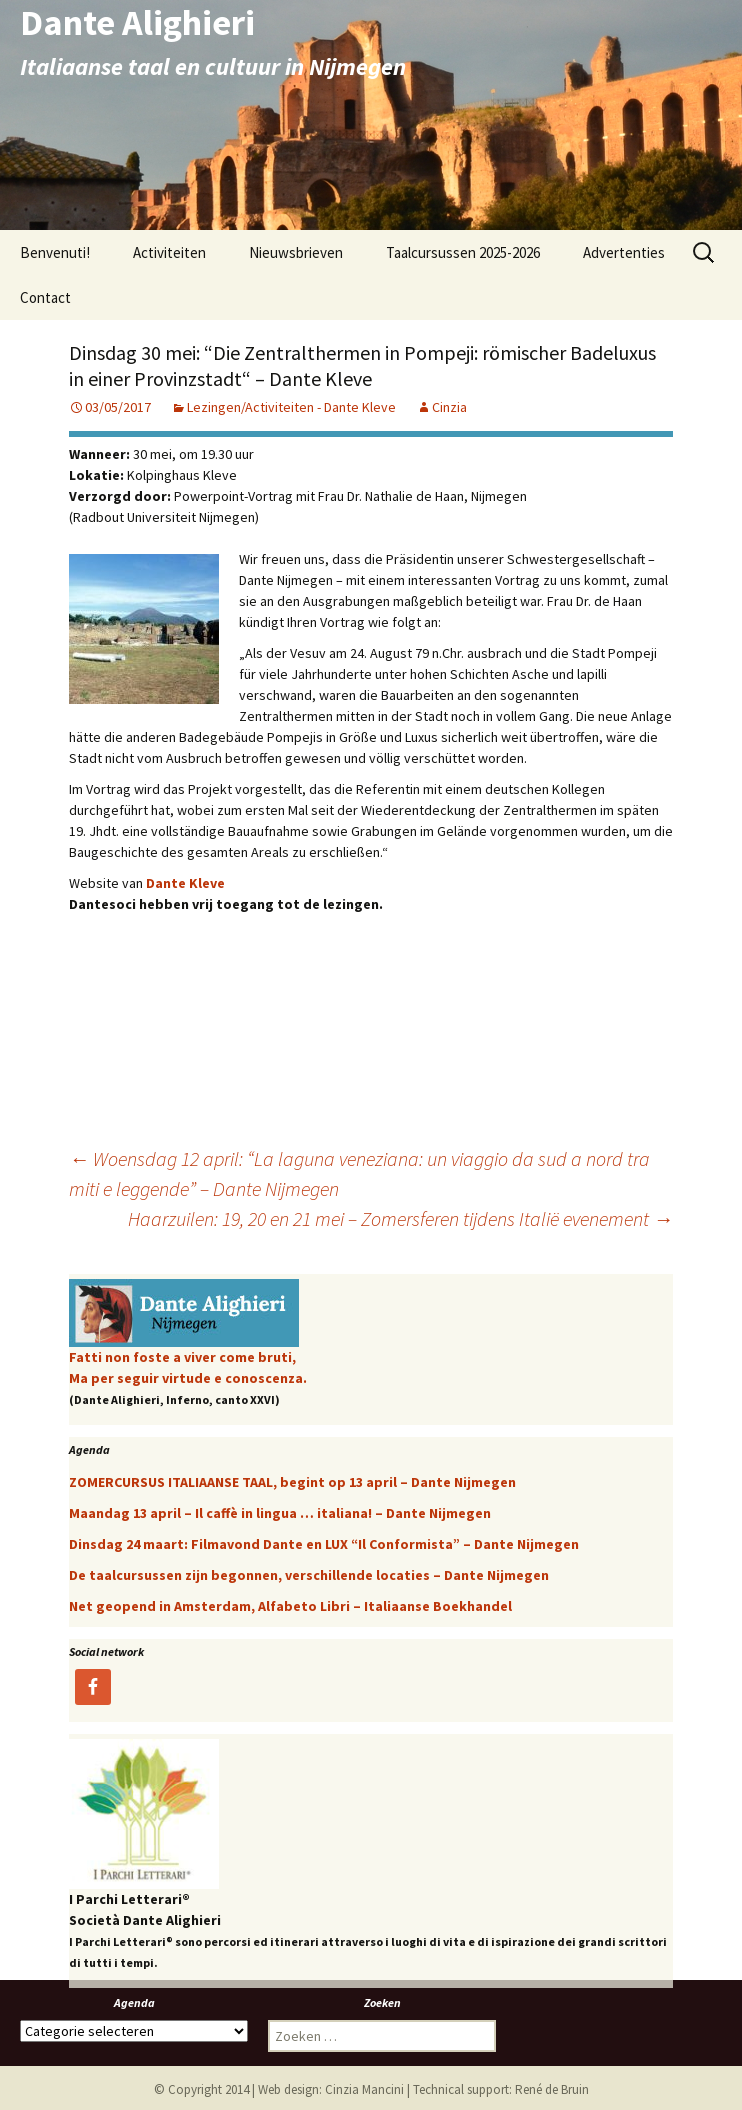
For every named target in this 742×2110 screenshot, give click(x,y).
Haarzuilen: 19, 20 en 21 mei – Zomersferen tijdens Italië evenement (400, 1218)
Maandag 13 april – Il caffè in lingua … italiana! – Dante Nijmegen (280, 1513)
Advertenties (624, 252)
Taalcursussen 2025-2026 (463, 252)
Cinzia (449, 407)
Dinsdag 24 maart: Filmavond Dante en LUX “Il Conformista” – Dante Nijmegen (324, 1544)
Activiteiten (169, 252)
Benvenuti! (55, 252)
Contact (45, 297)
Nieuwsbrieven (296, 252)
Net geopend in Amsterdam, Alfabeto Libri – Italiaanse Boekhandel (290, 1606)
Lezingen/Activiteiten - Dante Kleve (291, 407)
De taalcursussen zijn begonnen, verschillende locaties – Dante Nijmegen (309, 1575)
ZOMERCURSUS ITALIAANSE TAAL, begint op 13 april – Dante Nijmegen (292, 1482)
